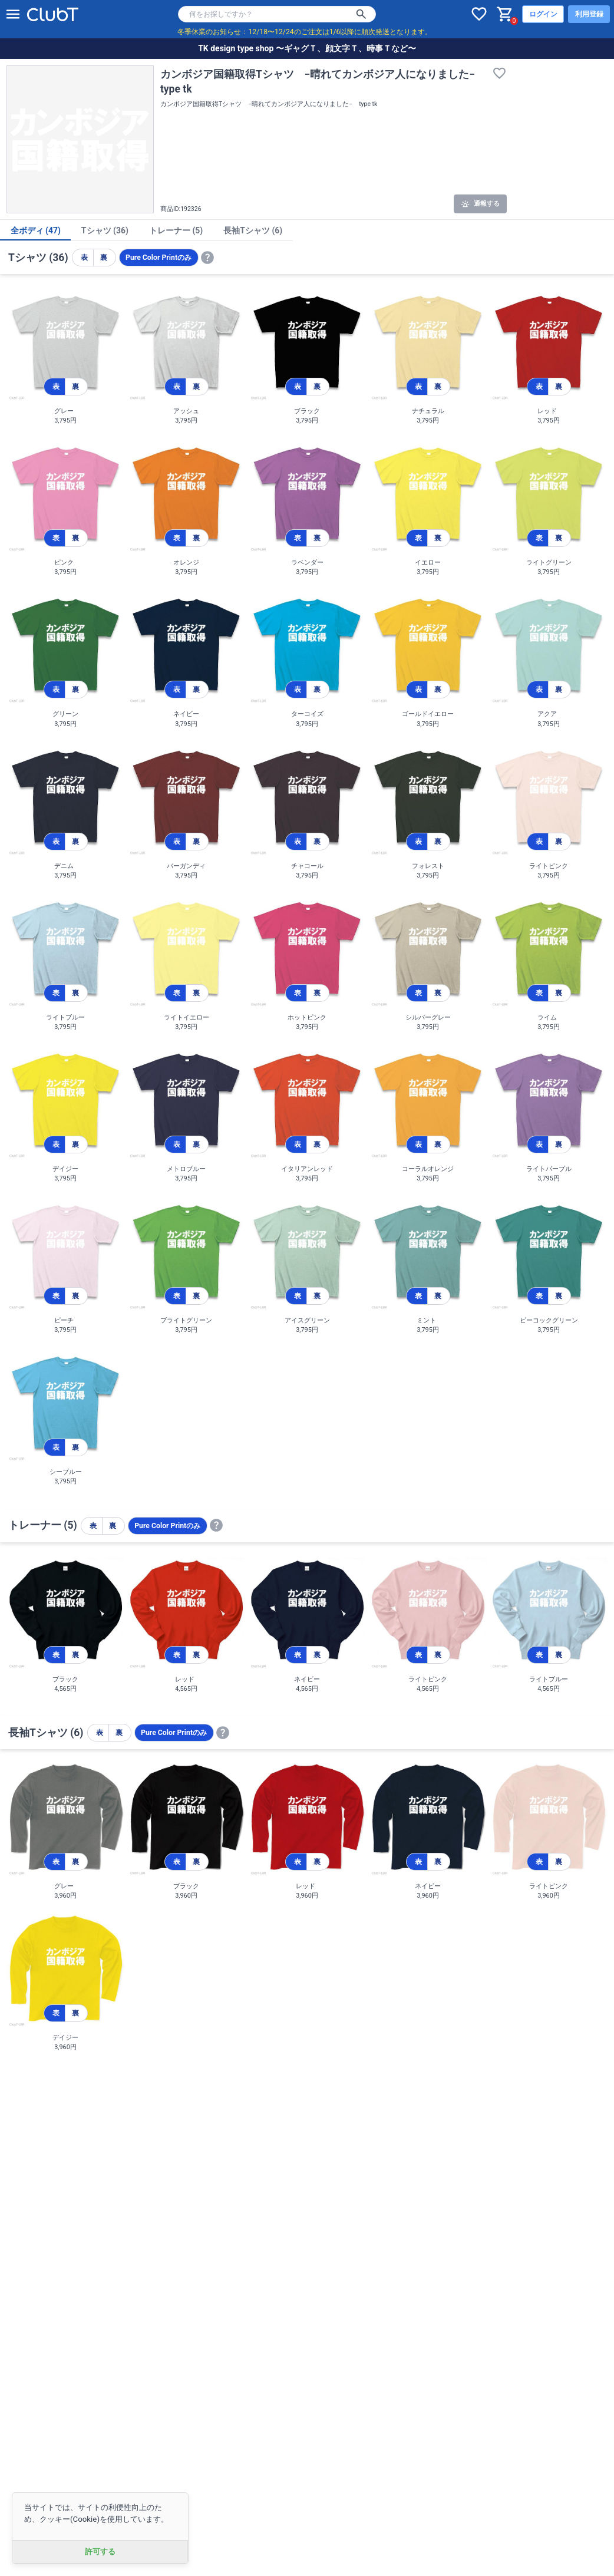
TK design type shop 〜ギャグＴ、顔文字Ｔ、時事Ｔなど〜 (307, 48)
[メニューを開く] (13, 14)
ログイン (543, 14)
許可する (100, 2551)
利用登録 (589, 14)
